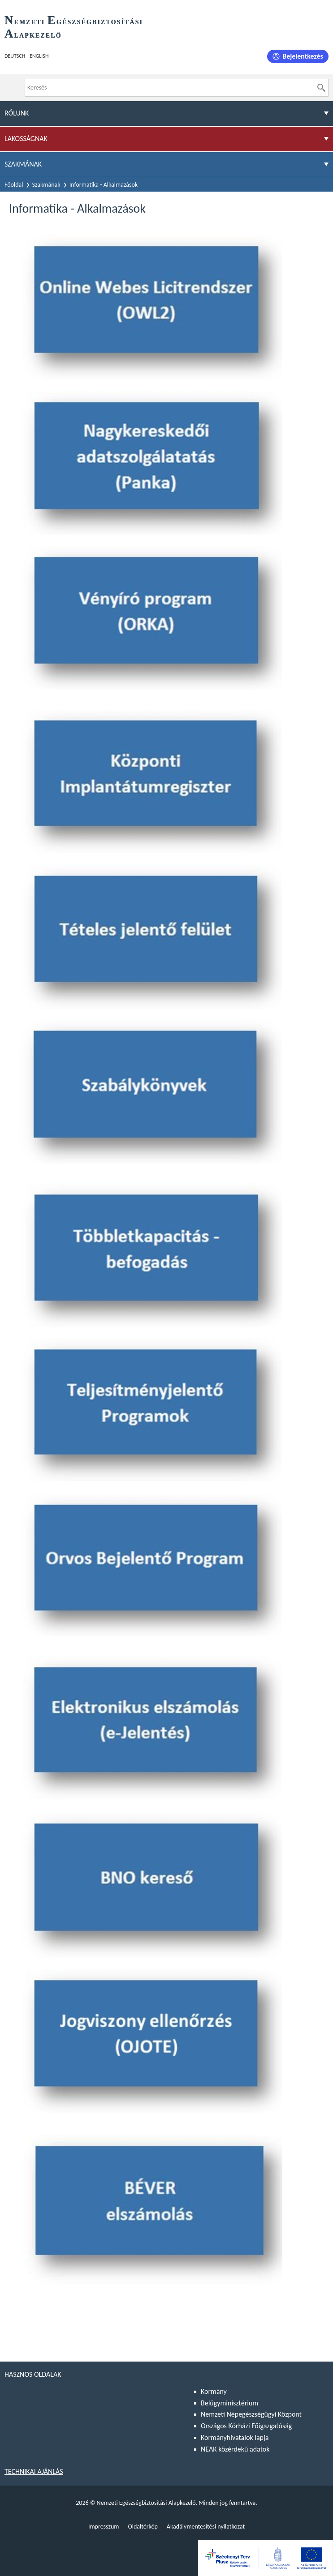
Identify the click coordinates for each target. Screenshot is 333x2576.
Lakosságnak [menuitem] (26, 138)
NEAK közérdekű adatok (235, 2449)
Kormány (214, 2391)
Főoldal (13, 184)
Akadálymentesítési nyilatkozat (206, 2526)
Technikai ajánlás (33, 2471)
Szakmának (46, 184)
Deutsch (14, 56)
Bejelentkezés (302, 56)
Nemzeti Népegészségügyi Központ (251, 2414)
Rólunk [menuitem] (16, 113)
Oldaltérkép (142, 2526)
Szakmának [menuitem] (23, 164)
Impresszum (103, 2526)
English (39, 56)
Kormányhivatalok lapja (234, 2437)
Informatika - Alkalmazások (103, 184)
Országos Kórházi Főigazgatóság (246, 2426)
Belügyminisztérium (229, 2403)
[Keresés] (321, 87)
